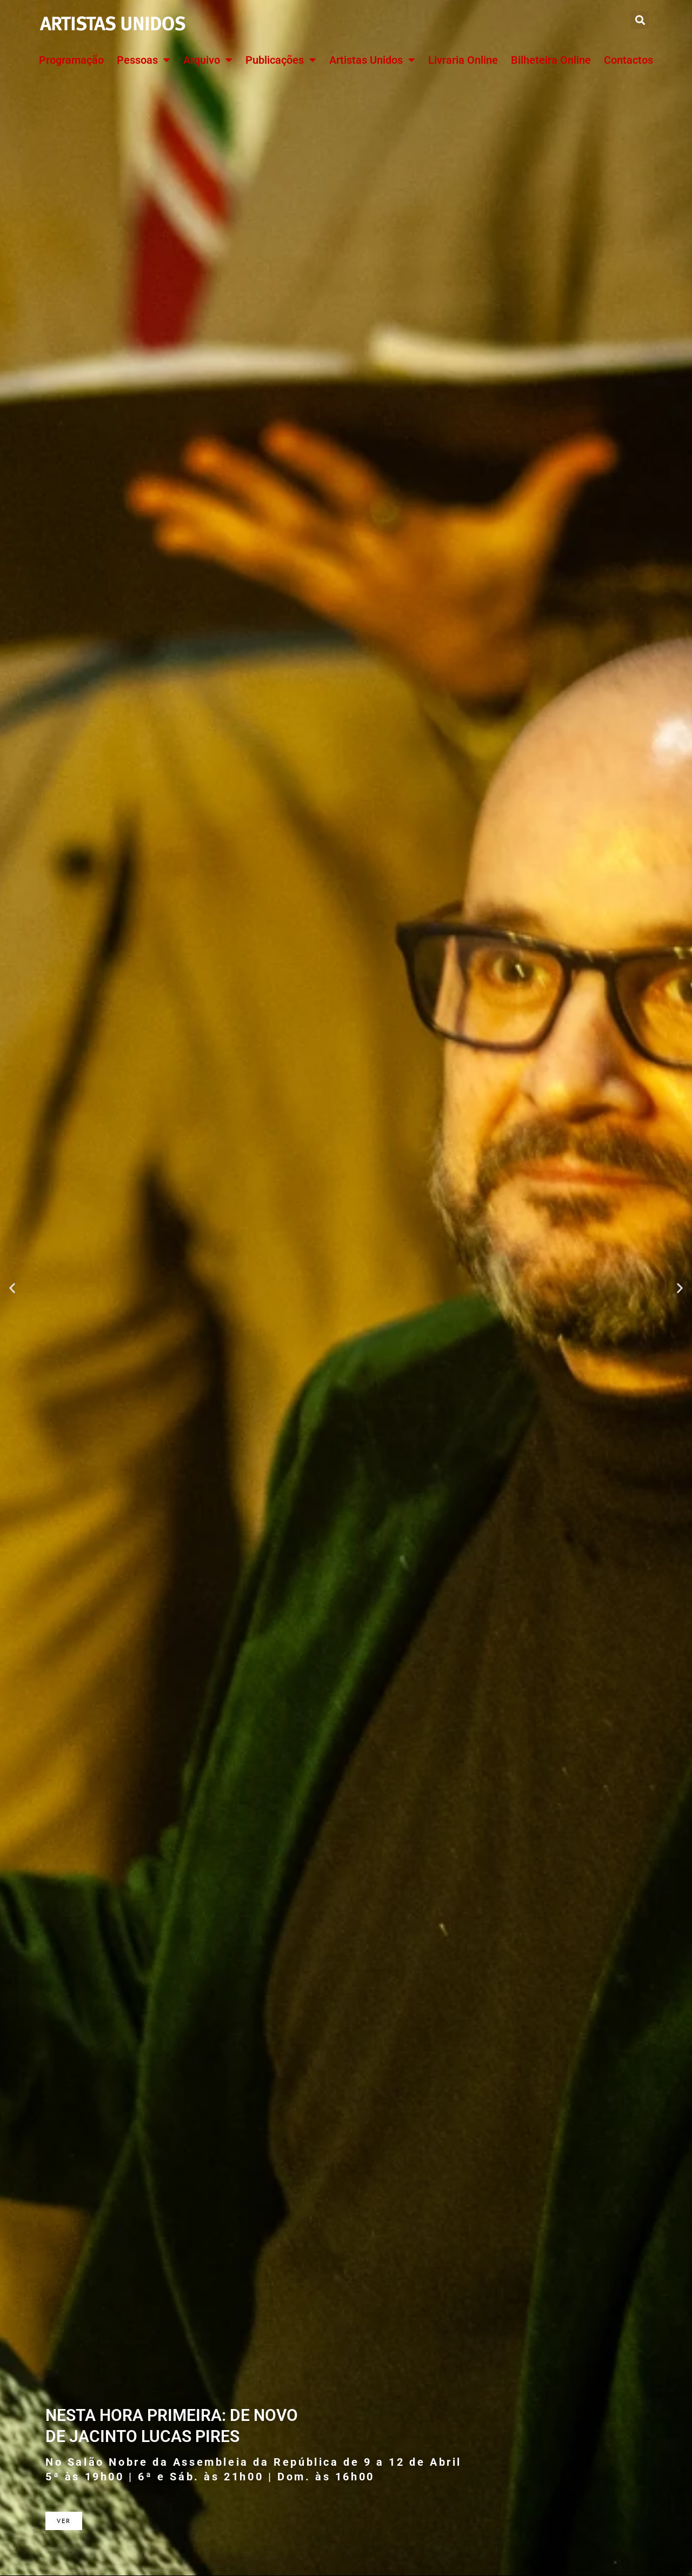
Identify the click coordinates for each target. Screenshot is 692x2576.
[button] (640, 20)
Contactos (628, 59)
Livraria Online (463, 59)
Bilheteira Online (551, 59)
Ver (64, 2521)
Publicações (280, 60)
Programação (71, 59)
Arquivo (207, 60)
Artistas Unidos (372, 60)
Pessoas (143, 60)
